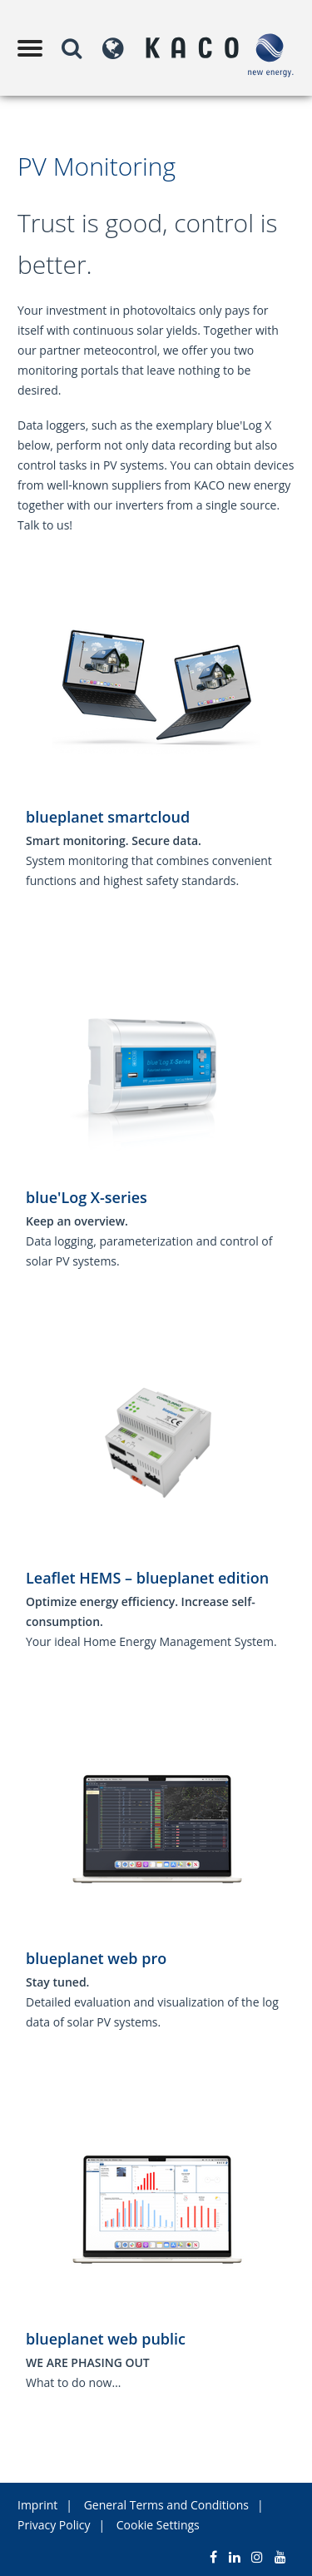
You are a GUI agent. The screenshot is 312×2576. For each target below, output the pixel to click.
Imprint (37, 2505)
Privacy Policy (53, 2525)
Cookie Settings (158, 2525)
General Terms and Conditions (166, 2505)
